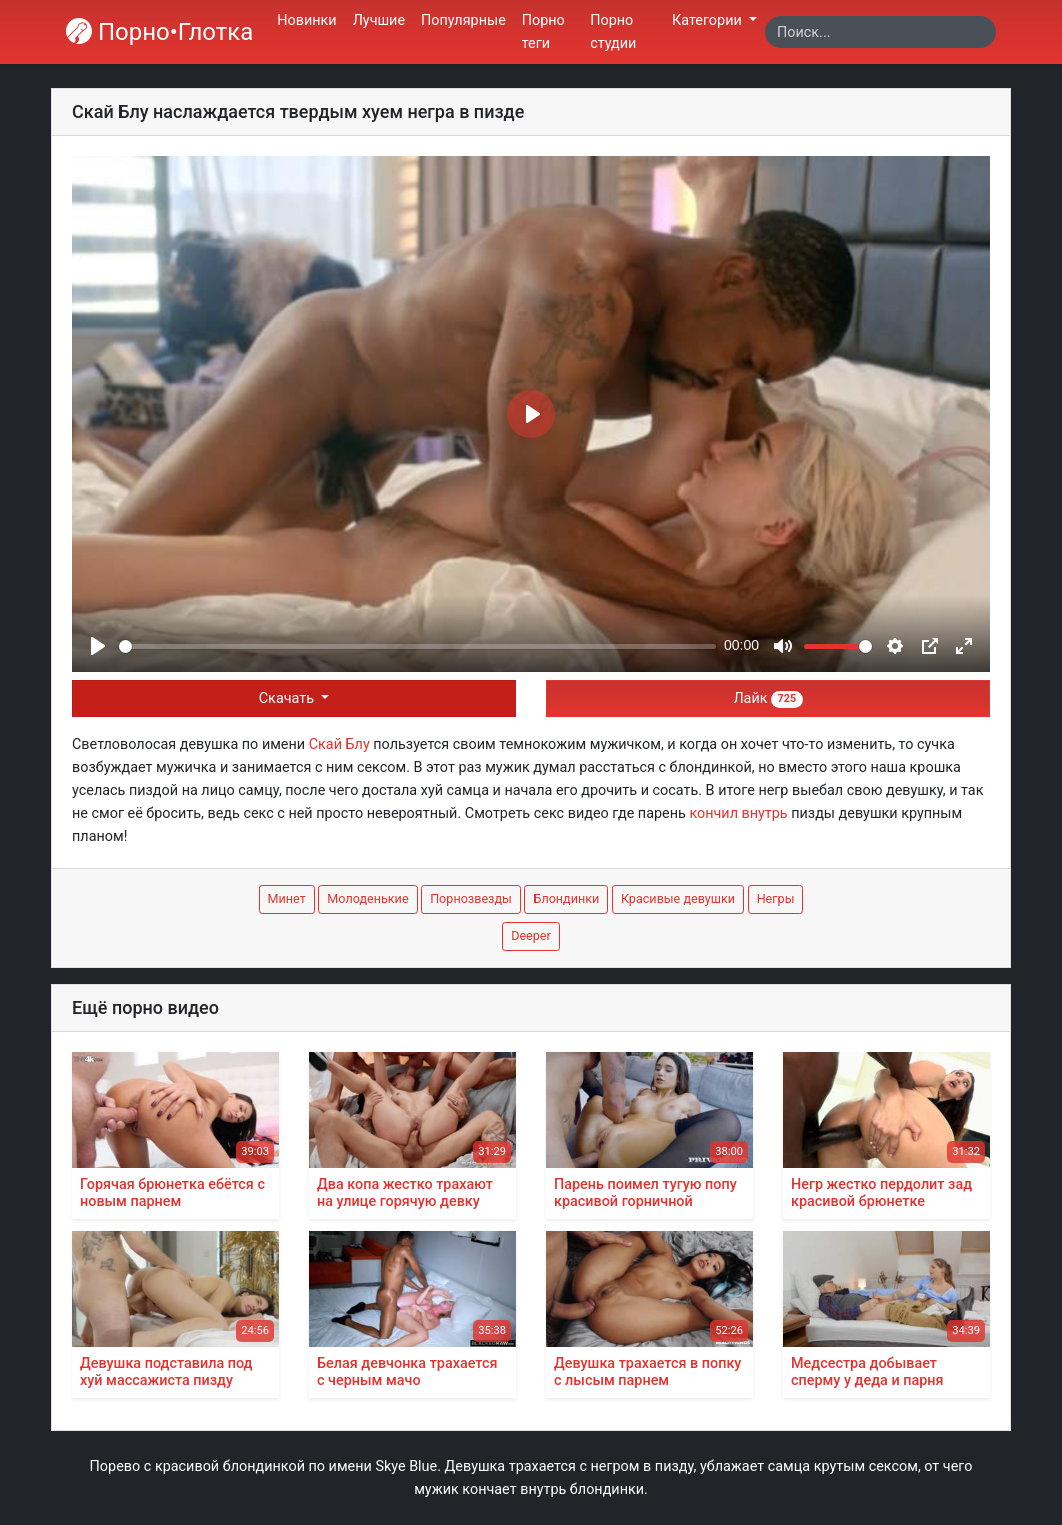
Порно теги (543, 32)
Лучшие (379, 20)
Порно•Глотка (159, 32)
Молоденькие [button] (367, 898)
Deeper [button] (531, 935)
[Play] (98, 646)
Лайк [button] (767, 698)
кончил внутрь (738, 813)
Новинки (306, 20)
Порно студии (613, 32)
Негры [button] (776, 898)
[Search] (880, 32)
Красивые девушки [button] (678, 898)
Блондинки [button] (566, 898)
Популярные (463, 20)
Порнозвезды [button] (471, 898)
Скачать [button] (288, 698)
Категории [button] (708, 20)
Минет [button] (287, 898)
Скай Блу (339, 744)
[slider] (417, 646)
